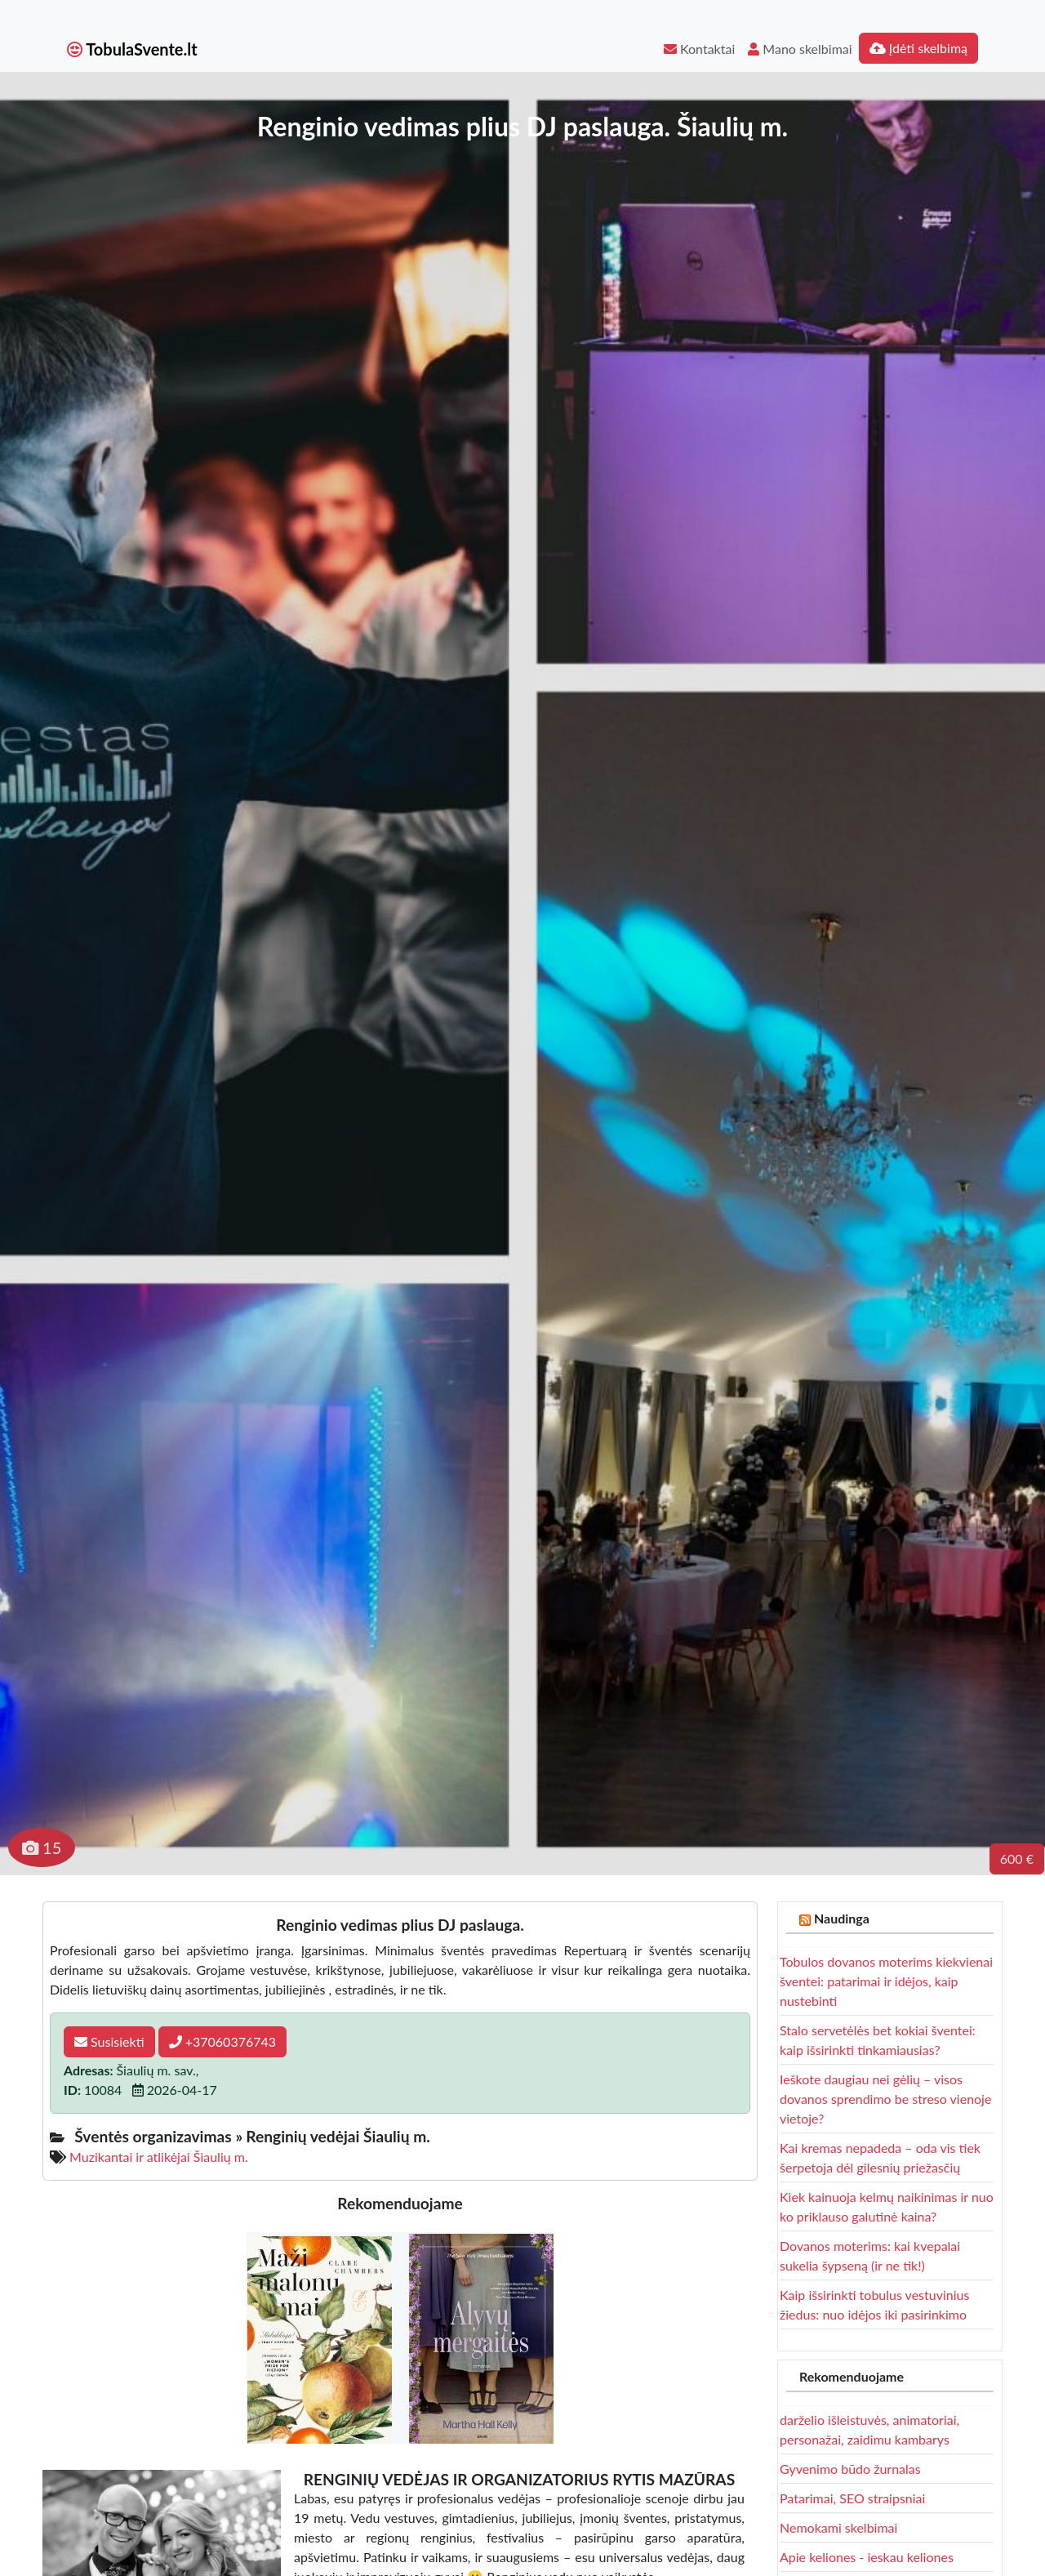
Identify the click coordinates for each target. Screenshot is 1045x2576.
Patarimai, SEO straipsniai (852, 2498)
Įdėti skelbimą (918, 48)
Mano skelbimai (800, 48)
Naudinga (841, 1918)
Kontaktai (699, 48)
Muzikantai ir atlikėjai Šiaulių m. (158, 2156)
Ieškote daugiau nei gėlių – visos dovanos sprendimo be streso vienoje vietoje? (885, 2098)
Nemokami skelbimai (838, 2527)
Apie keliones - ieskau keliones (867, 2557)
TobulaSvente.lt (132, 49)
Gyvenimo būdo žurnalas (850, 2468)
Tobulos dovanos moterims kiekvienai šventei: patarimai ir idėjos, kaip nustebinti (886, 1981)
